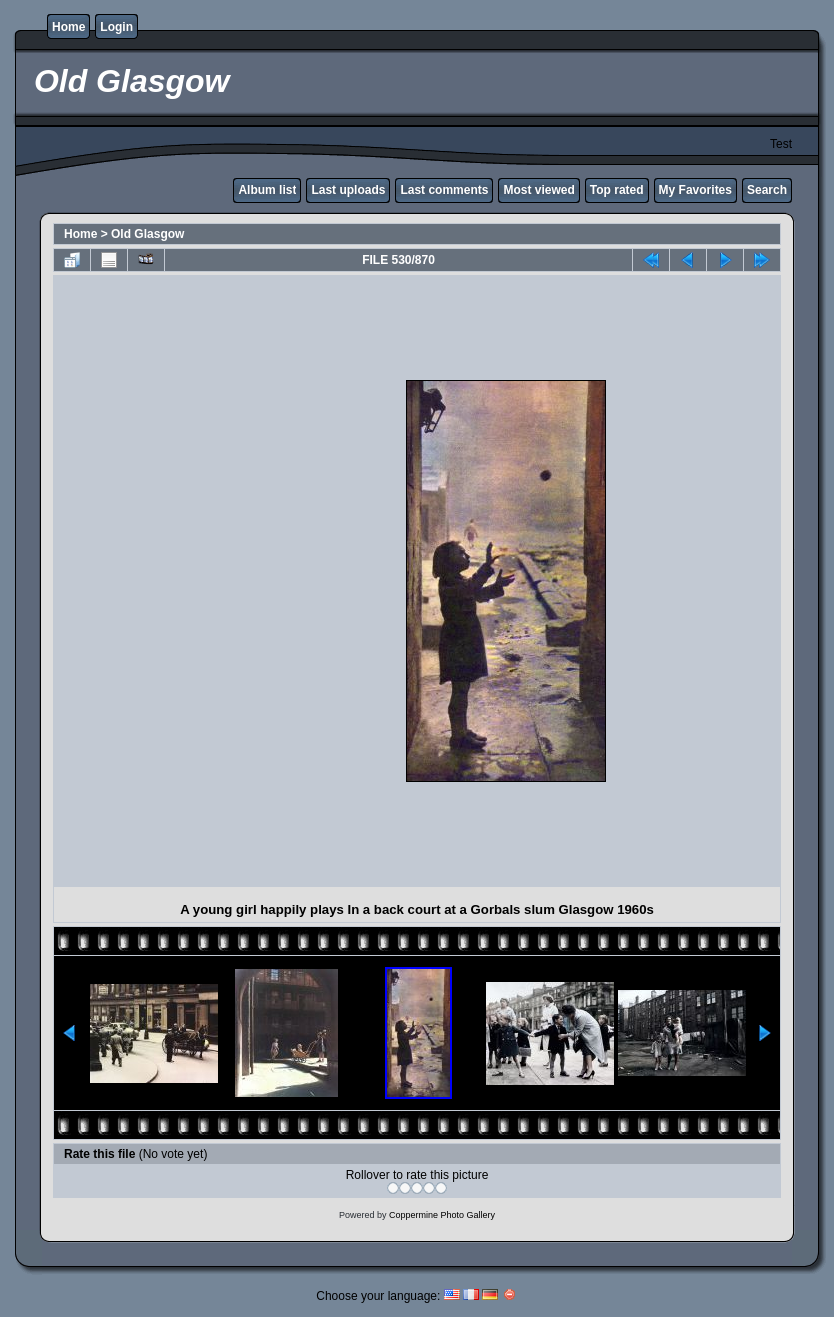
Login (116, 27)
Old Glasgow (147, 234)
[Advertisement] (234, 581)
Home (68, 27)
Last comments (444, 190)
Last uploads (348, 190)
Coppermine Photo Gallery (442, 1215)
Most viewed (538, 190)
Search (767, 190)
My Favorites (695, 190)
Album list (267, 190)
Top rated (617, 190)
